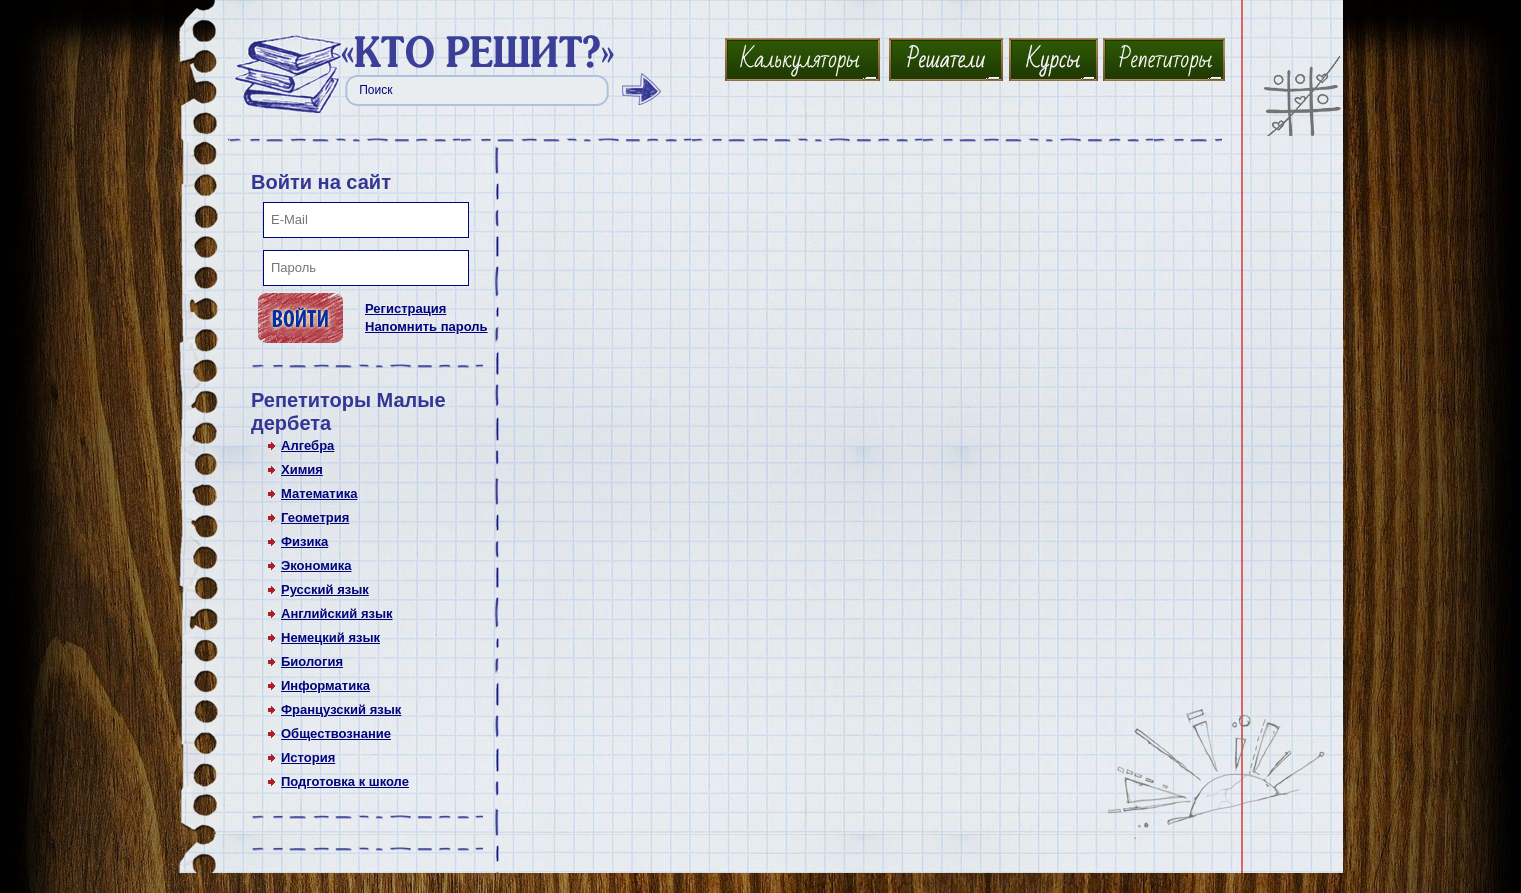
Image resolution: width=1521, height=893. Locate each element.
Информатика (325, 685)
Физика (304, 541)
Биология (312, 661)
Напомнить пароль (426, 326)
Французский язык (341, 709)
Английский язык (337, 613)
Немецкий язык (330, 637)
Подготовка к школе (345, 781)
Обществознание (336, 733)
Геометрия (315, 517)
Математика (319, 493)
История (308, 757)
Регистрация (405, 308)
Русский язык (325, 589)
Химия (302, 469)
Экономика (316, 565)
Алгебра (307, 445)
